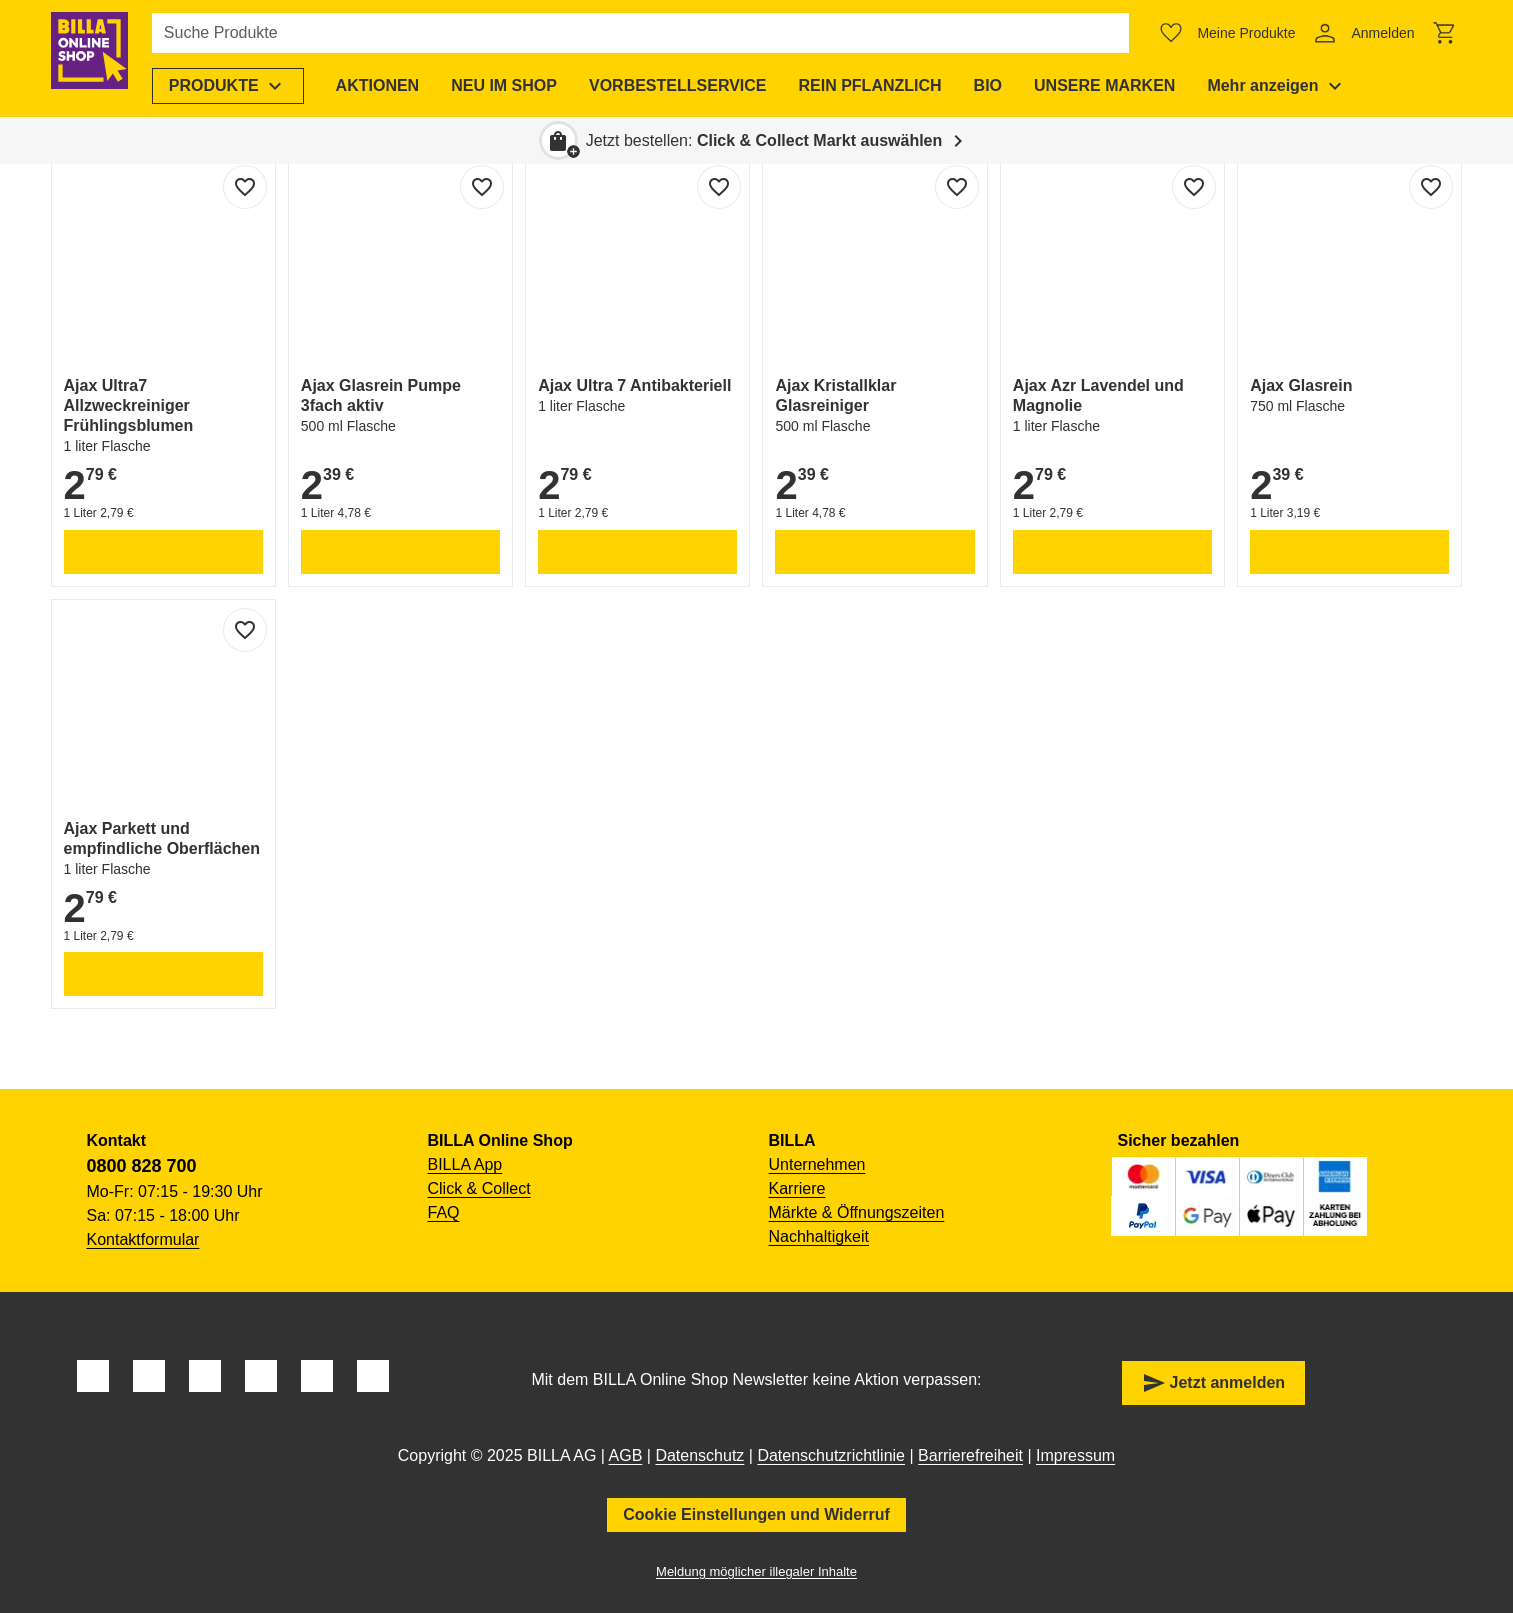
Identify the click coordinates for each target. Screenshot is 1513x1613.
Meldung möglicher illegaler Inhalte (756, 1571)
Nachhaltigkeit (819, 1236)
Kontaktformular (143, 1239)
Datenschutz (699, 1455)
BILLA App (465, 1164)
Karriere (797, 1188)
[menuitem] (243, 86)
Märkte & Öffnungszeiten (857, 1212)
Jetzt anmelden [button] (1214, 1383)
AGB (626, 1455)
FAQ (444, 1212)
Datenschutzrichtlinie (831, 1455)
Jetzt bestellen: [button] (764, 140)
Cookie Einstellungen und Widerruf (756, 1514)
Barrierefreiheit (970, 1455)
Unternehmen (817, 1164)
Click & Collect (479, 1188)
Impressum (1075, 1455)
